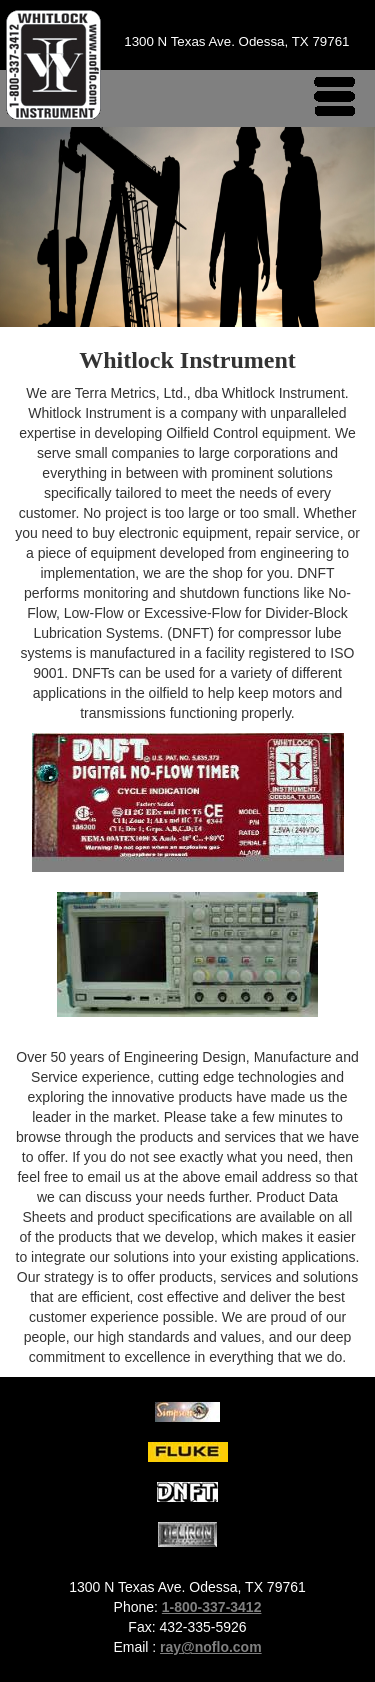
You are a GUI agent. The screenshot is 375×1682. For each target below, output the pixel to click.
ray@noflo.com (211, 1647)
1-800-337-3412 (212, 1607)
